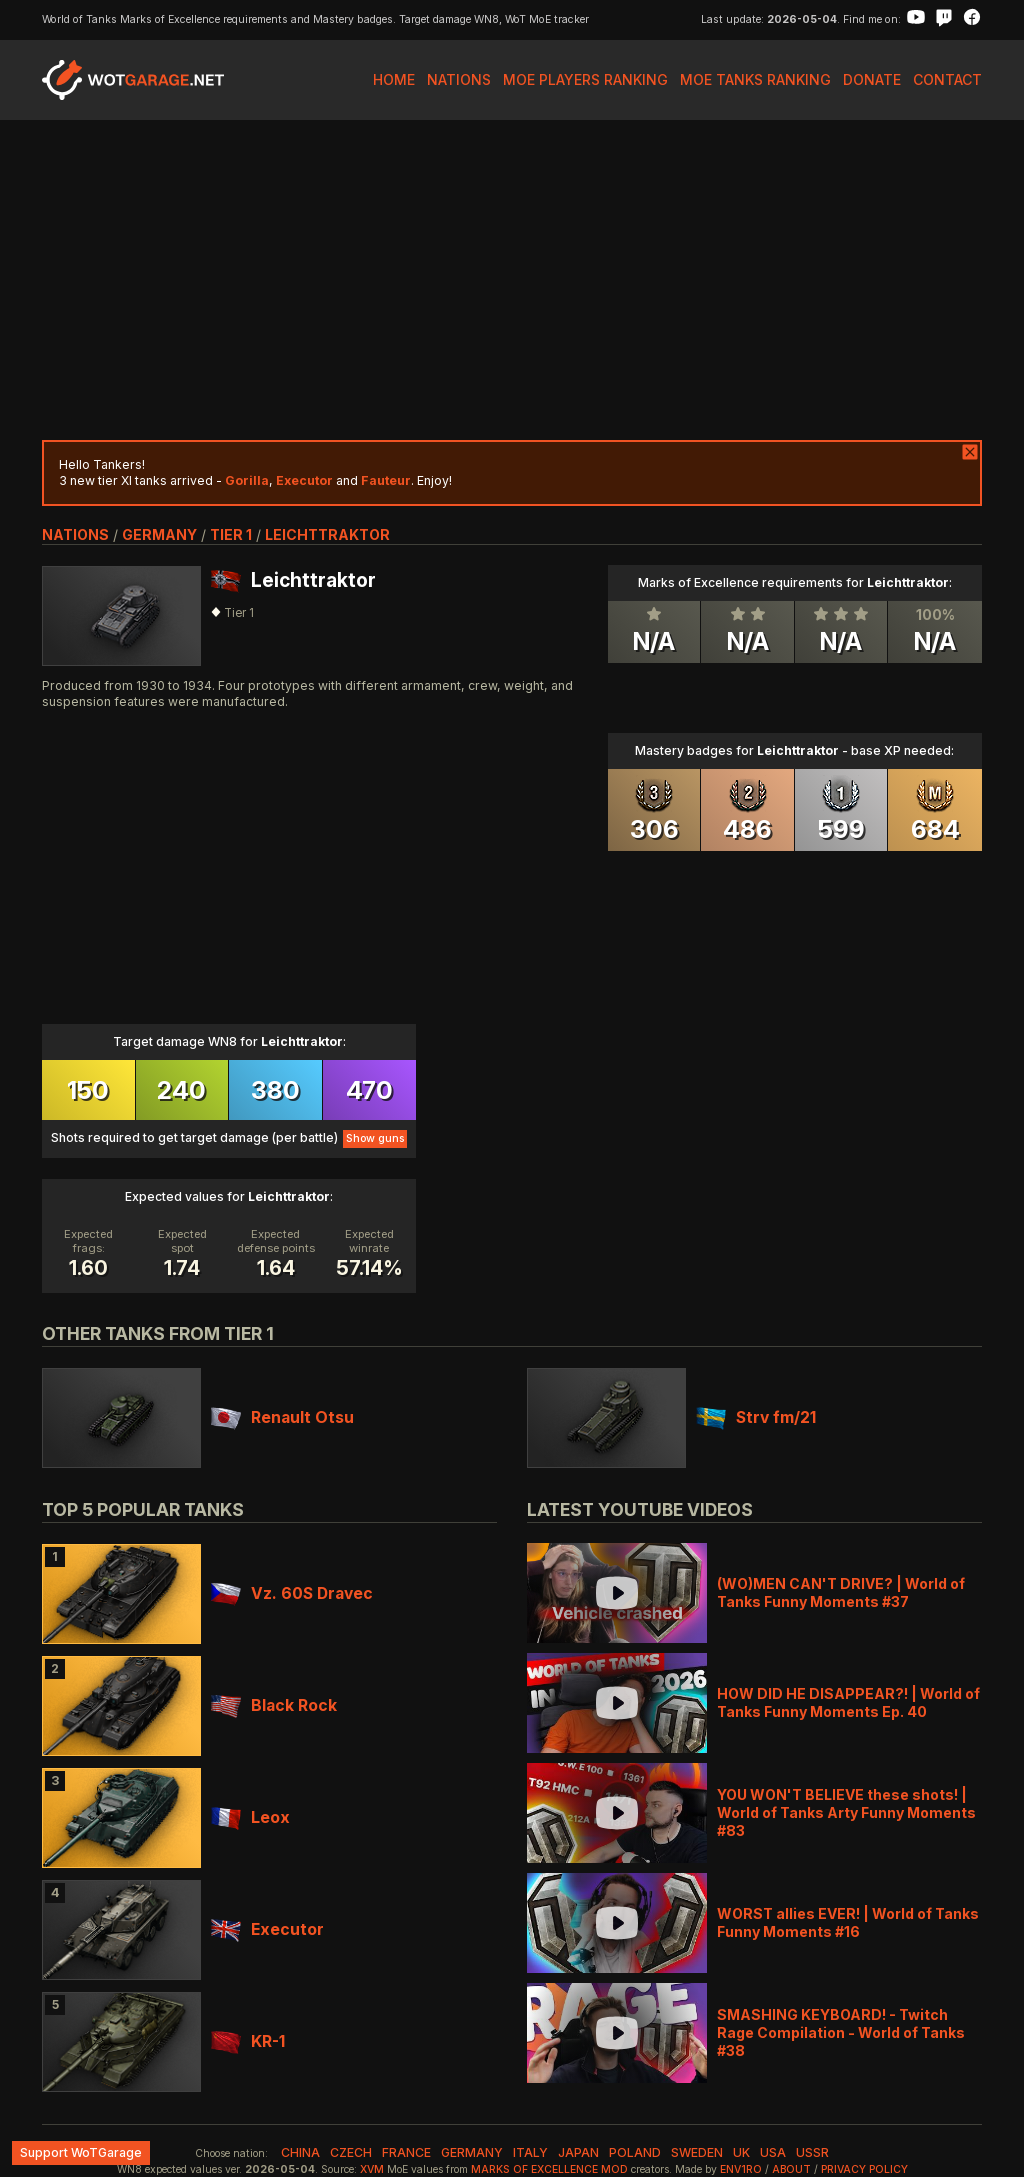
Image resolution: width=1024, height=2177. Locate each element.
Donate (872, 79)
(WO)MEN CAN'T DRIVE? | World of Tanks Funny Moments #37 (841, 1592)
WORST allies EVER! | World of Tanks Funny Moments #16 (848, 1922)
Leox (250, 1817)
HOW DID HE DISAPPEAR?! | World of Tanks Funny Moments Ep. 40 (848, 1702)
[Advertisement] (512, 280)
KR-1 (248, 2041)
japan (578, 2152)
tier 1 (231, 534)
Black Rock (274, 1705)
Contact (947, 79)
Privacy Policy (864, 2169)
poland (635, 2152)
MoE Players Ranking (585, 79)
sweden (697, 2152)
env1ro (741, 2169)
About (791, 2169)
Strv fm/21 (756, 1417)
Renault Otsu (282, 1417)
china (300, 2152)
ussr (812, 2152)
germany (159, 534)
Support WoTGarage (81, 2152)
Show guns (375, 1138)
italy (530, 2152)
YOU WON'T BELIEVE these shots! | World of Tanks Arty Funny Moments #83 (846, 1812)
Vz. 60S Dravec (292, 1593)
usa (773, 2152)
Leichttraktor (327, 534)
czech (351, 2152)
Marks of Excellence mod (549, 2169)
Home (394, 79)
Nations (459, 79)
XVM (372, 2169)
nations (75, 534)
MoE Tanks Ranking (755, 79)
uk (741, 2152)
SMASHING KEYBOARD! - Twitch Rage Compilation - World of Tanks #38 (841, 2032)
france (406, 2152)
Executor (267, 1929)
